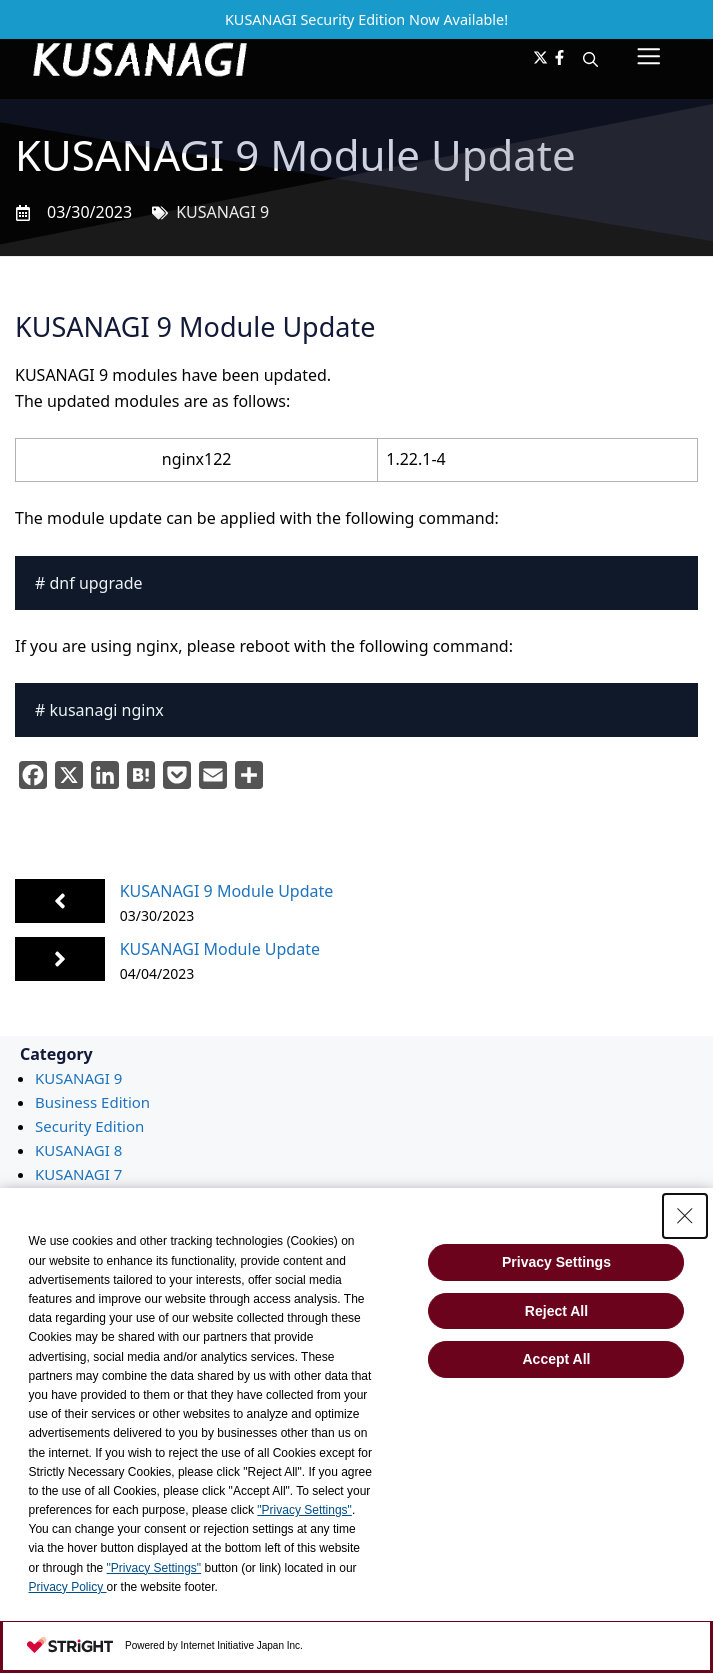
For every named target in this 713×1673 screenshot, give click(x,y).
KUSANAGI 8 (78, 1150)
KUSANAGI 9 (222, 212)
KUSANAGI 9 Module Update (227, 891)
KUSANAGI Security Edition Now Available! (366, 19)
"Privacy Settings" (304, 1510)
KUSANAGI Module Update (220, 949)
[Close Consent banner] (685, 1216)
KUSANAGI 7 (78, 1174)
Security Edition (89, 1126)
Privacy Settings (556, 1262)
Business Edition (92, 1102)
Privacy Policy (68, 1587)
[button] (590, 59)
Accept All (557, 1359)
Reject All (556, 1311)
